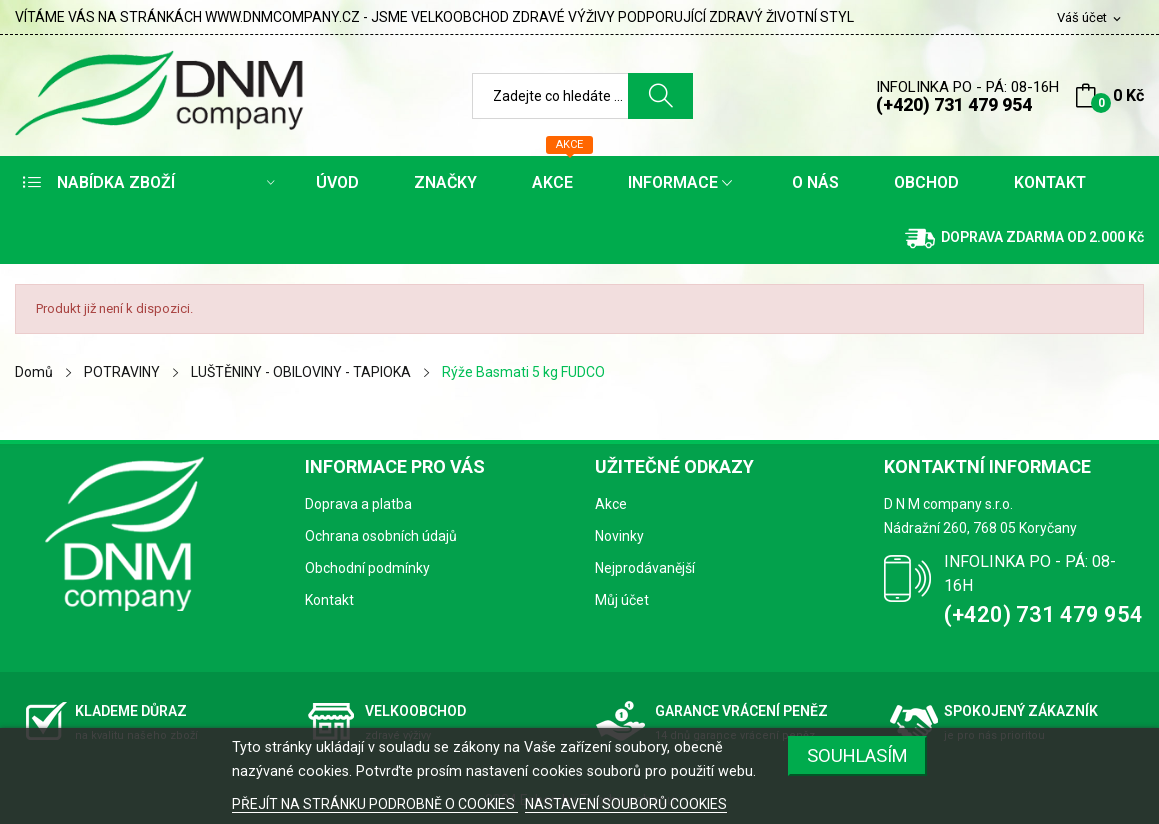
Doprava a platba (358, 504)
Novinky (619, 536)
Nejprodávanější (645, 568)
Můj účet (622, 600)
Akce (611, 504)
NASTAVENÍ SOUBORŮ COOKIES (626, 804)
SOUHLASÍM (857, 755)
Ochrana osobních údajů (381, 536)
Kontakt (329, 600)
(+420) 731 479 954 (954, 104)
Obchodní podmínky (367, 568)
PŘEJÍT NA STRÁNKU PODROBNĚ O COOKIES (375, 804)
